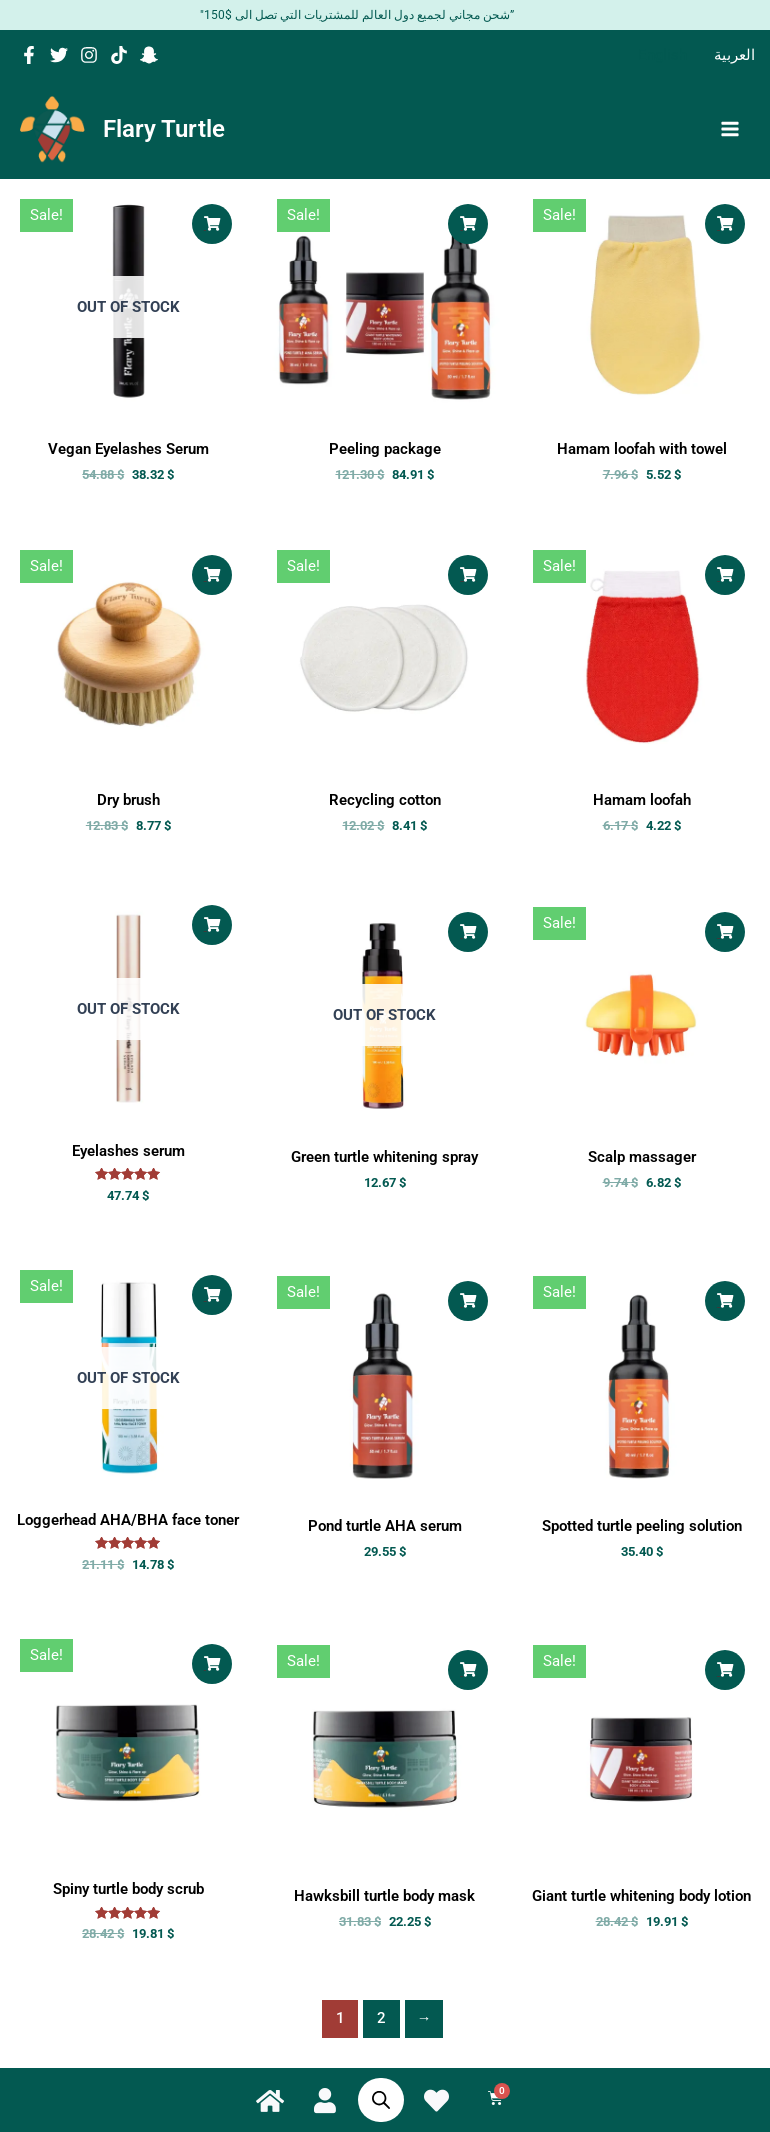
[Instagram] (89, 55)
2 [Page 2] (381, 2026)
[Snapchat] (149, 55)
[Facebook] (29, 55)
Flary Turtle (168, 133)
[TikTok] (119, 55)
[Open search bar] (376, 2100)
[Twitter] (59, 55)
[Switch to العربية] (734, 55)
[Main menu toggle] (730, 133)
